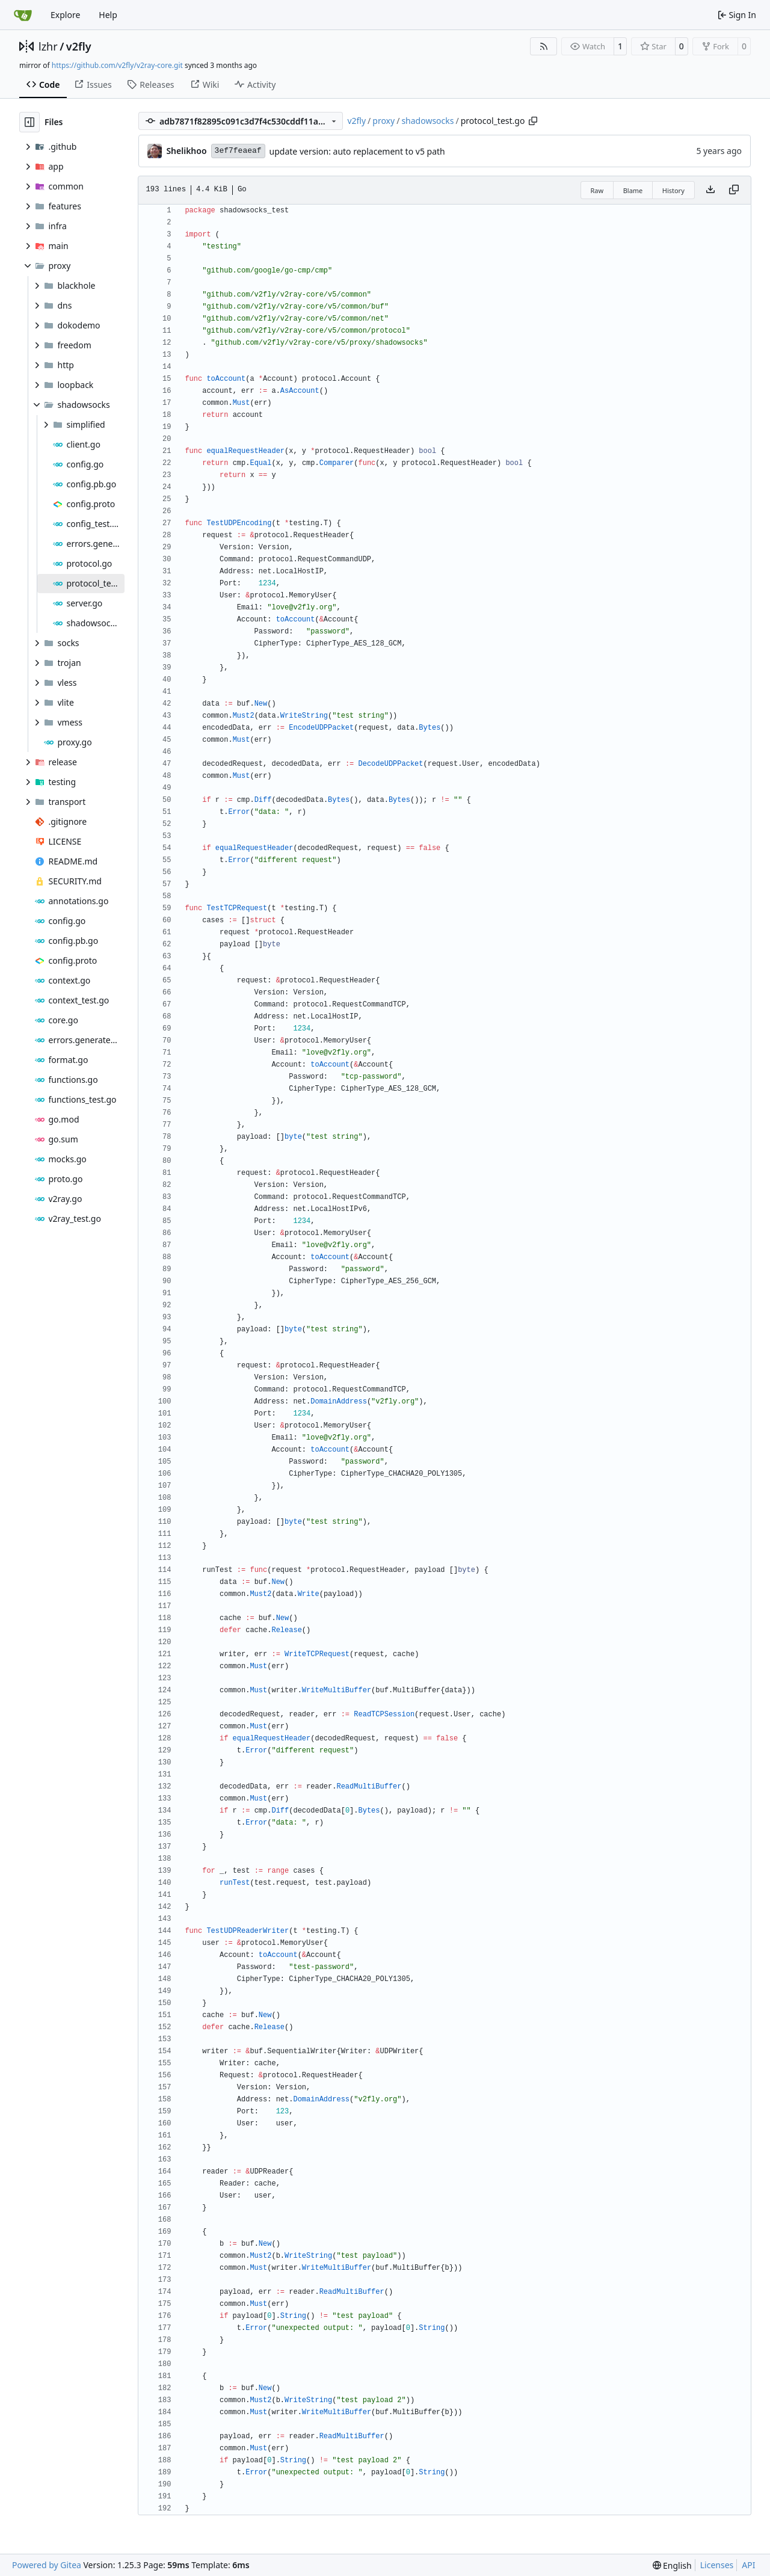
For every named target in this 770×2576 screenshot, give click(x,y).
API (748, 2565)
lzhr (48, 46)
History (673, 190)
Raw (597, 190)
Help (108, 14)
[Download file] (710, 190)
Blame (633, 190)
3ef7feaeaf (238, 150)
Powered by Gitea (46, 2565)
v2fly (78, 46)
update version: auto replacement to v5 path (357, 151)
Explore (65, 14)
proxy (383, 120)
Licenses (717, 2565)
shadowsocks (427, 120)
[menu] (672, 2565)
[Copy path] (533, 121)
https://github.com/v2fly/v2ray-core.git (117, 65)
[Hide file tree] (29, 122)
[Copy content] (734, 190)
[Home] (23, 15)
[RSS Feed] (544, 46)
